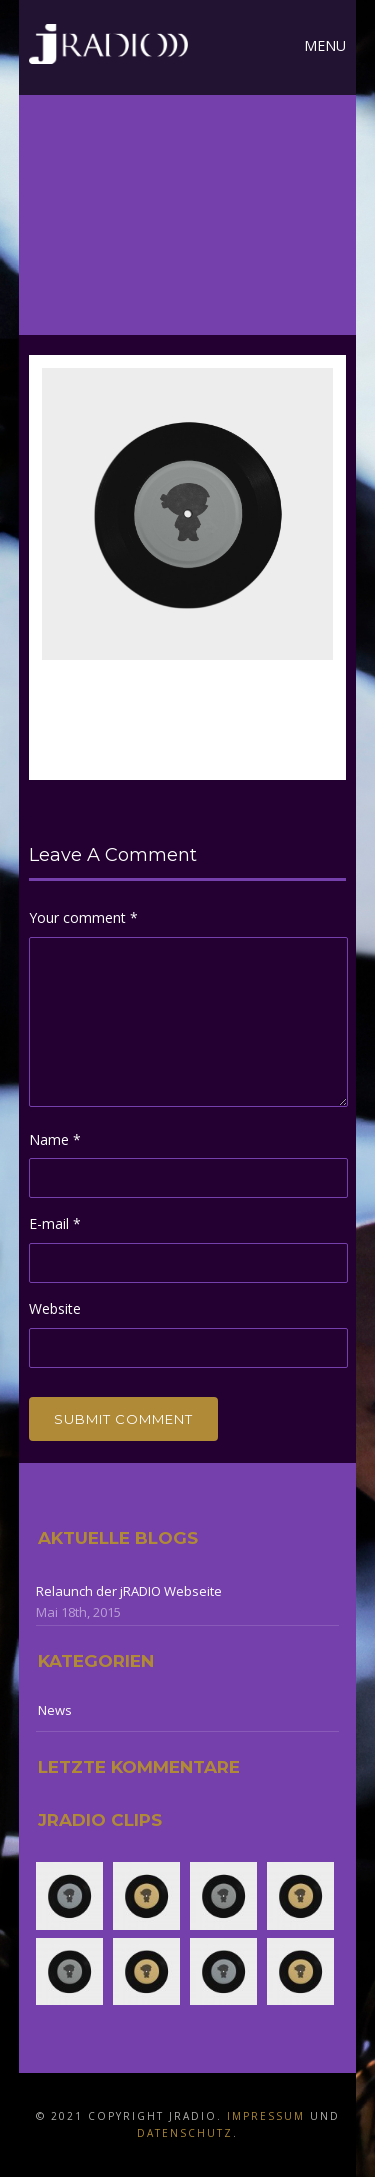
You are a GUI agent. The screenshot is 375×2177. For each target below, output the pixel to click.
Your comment (83, 917)
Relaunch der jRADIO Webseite (129, 1591)
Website (55, 1308)
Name (55, 1139)
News (55, 1710)
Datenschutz (185, 2133)
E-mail (55, 1223)
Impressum (266, 2116)
